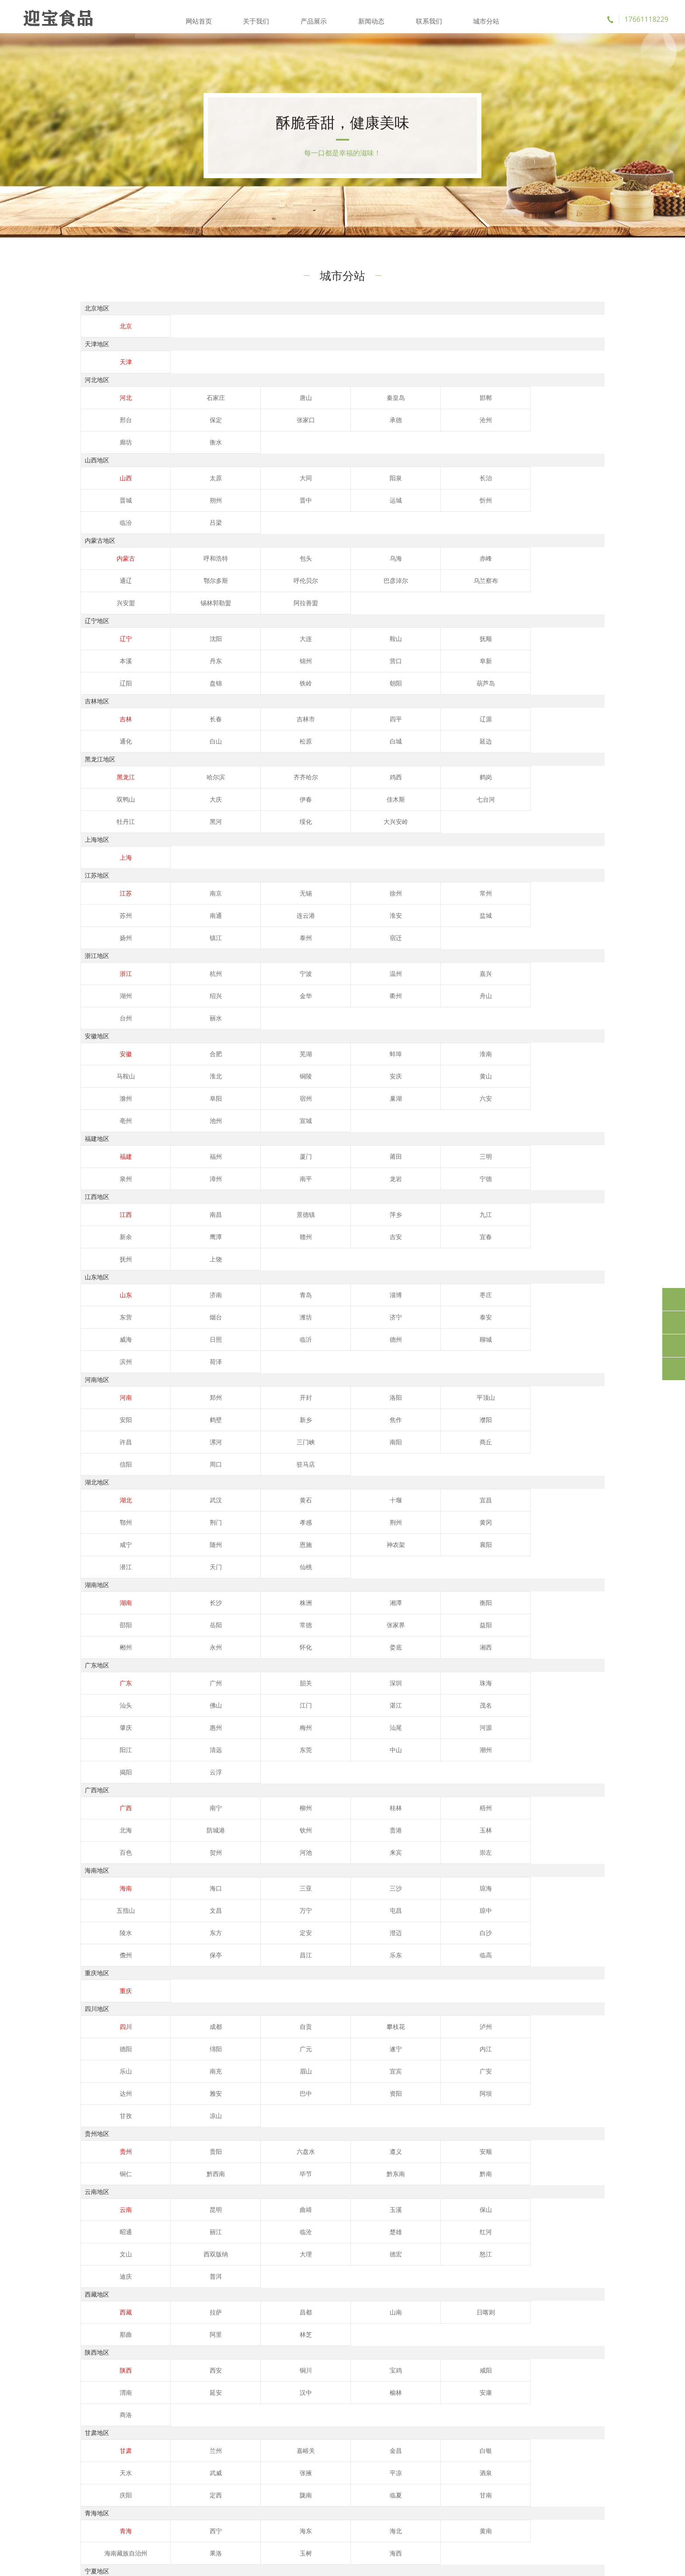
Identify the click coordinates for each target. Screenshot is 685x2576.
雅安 (268, 1793)
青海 (118, 2186)
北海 (492, 1552)
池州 (268, 976)
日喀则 (417, 1990)
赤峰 (417, 525)
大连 (268, 583)
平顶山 (417, 1208)
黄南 (417, 2186)
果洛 (567, 2186)
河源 (118, 1494)
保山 (417, 1909)
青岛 (268, 1128)
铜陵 (118, 954)
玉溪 (342, 1909)
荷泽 (268, 1173)
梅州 (492, 1472)
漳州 (567, 1012)
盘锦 (417, 606)
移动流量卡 (272, 2508)
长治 (417, 467)
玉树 (118, 2208)
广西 (118, 1552)
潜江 (193, 1333)
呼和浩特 (192, 525)
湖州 (492, 874)
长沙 (193, 1369)
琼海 (417, 1632)
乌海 (342, 525)
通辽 (492, 525)
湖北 (118, 1289)
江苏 (118, 816)
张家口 (118, 431)
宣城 (342, 976)
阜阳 (417, 954)
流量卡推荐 (158, 2508)
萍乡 (342, 1070)
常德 (118, 1391)
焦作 (193, 1231)
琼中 (268, 1655)
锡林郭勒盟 (417, 547)
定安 (492, 1655)
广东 (118, 1449)
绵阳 (567, 1749)
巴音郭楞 (118, 2302)
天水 (492, 2106)
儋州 (193, 1677)
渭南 (492, 2048)
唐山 (268, 409)
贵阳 (193, 1851)
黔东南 (192, 1873)
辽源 (417, 664)
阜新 (268, 606)
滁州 (342, 954)
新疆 (118, 2280)
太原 (193, 467)
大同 (268, 467)
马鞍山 (492, 932)
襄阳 (118, 1333)
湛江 (193, 1472)
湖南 (118, 1369)
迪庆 (193, 1954)
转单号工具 (95, 2533)
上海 (118, 780)
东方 (417, 1655)
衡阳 (417, 1369)
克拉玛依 (268, 2280)
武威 (567, 2106)
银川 (193, 2244)
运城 (193, 489)
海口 (193, 1632)
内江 (268, 1771)
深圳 (342, 1449)
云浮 (118, 1516)
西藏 (118, 1990)
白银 (417, 2106)
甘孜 (567, 1793)
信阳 (193, 1253)
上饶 (417, 1092)
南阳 (567, 1231)
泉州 (492, 1012)
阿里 (567, 1990)
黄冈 (268, 1311)
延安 (567, 2048)
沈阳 (193, 583)
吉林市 (268, 664)
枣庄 (417, 1128)
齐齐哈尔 (268, 722)
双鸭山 (492, 722)
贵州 (118, 1851)
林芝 (118, 2012)
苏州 (492, 816)
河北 (118, 409)
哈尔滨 (192, 722)
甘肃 (118, 2106)
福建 (118, 1012)
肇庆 (342, 1472)
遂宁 (193, 1771)
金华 (118, 896)
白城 (193, 686)
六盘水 (268, 1851)
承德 (193, 431)
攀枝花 (342, 1749)
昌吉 (492, 2280)
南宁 (193, 1552)
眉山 (492, 1771)
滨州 (193, 1173)
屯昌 (193, 1655)
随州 (417, 1311)
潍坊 (118, 1150)
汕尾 (567, 1472)
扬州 (342, 838)
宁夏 (118, 2244)
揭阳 (567, 1494)
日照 (417, 1150)
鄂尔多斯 (567, 525)
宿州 (492, 954)
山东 (118, 1128)
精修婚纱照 (316, 2521)
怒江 (118, 1954)
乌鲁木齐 (192, 2280)
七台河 (268, 744)
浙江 (118, 874)
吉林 (118, 664)
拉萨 (193, 1990)
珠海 (417, 1449)
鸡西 (342, 722)
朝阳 (567, 606)
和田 (417, 2302)
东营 (492, 1128)
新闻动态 (371, 17)
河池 (492, 1574)
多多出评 (287, 2495)
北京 (118, 337)
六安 (118, 976)
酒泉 (268, 2128)
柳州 (268, 1552)
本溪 (492, 583)
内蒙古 (118, 525)
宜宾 (567, 1771)
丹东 (567, 583)
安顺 (417, 1851)
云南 (118, 1909)
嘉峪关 (268, 2106)
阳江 (193, 1494)
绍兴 (567, 874)
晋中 (118, 489)
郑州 (193, 1208)
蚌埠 (342, 932)
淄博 (342, 1128)
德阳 (492, 1749)
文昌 (567, 1632)
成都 (193, 1749)
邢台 (492, 409)
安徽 (118, 932)
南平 (118, 1034)
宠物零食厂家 (98, 2508)
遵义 (342, 1851)
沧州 (268, 431)
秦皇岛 (342, 409)
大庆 (567, 722)
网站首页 (201, 17)
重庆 (118, 1713)
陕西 (118, 2048)
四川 (118, 1749)
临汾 (342, 489)
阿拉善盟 (492, 547)
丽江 (567, 1909)
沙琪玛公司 (164, 2495)
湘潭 (342, 1369)
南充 (417, 1771)
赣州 (118, 1092)
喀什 (342, 2302)
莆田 (342, 1012)
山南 (342, 1990)
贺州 (417, 1574)
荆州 (193, 1311)
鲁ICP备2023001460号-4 (381, 2563)
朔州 (567, 467)
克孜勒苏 (268, 2302)
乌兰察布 (268, 547)
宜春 (268, 1092)
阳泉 (342, 467)
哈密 (417, 2280)
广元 (118, 1771)
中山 (417, 1494)
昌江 (342, 1677)
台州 (342, 896)
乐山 (342, 1771)
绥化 (492, 744)
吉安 (193, 1092)
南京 (193, 816)
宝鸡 (342, 2048)
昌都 (268, 1990)
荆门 (567, 1289)
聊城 (118, 1173)
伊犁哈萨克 (492, 2302)
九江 (417, 1070)
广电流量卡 (215, 2508)
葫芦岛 (118, 628)
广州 (193, 1449)
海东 (268, 2186)
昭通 (492, 1909)
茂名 (268, 1472)
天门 (268, 1333)
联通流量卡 (329, 2508)
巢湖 (567, 954)
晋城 (492, 467)
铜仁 (492, 1851)
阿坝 (492, 1793)
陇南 (492, 2128)
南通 (567, 816)
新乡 (118, 1231)
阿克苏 (192, 2302)
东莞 (342, 1494)
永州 (417, 1391)
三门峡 (492, 1231)
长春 (193, 664)
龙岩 (193, 1034)
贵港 (193, 1574)
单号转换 (149, 2521)
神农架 (567, 1311)
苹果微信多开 (344, 2495)
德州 (567, 1150)
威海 (342, 1150)
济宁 (193, 1150)
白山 (567, 664)
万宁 (118, 1655)
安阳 (492, 1208)
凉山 (118, 1815)
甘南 (118, 2150)
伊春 (118, 744)
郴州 (342, 1391)
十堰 (342, 1289)
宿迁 (567, 838)
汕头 (492, 1449)
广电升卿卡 (260, 2521)
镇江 (417, 838)
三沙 (342, 1632)
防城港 (567, 1552)
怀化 (492, 1391)
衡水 (417, 431)
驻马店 (342, 1253)
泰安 (268, 1150)
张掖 (118, 2128)
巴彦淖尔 (192, 547)
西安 (193, 2048)
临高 (492, 1677)
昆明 (193, 1909)
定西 (417, 2128)
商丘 (118, 1253)
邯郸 (417, 409)
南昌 (193, 1070)
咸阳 (417, 2048)
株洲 (268, 1369)
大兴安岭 (567, 744)
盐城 (268, 838)
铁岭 (492, 606)
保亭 (268, 1677)
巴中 (342, 1793)
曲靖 (268, 1909)
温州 (342, 874)
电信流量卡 (95, 2521)
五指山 (492, 1632)
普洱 (268, 1954)
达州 (193, 1793)
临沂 (492, 1150)
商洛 (342, 2070)
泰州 (492, 838)
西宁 (193, 2186)
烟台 (567, 1128)
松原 (118, 686)
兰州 (193, 2106)
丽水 (417, 896)
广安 (118, 1793)
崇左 (118, 1597)
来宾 (567, 1574)
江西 (118, 1070)
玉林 (268, 1574)
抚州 (342, 1092)
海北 (342, 2186)
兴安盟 (342, 547)
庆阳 (342, 2128)
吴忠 (342, 2244)
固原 (417, 2244)
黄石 (268, 1289)
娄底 (567, 1391)
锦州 (118, 606)
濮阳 (268, 1231)
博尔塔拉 (567, 2280)
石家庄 (192, 409)
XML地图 (429, 2563)
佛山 (567, 1449)
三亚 (268, 1632)
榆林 (193, 2070)
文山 (342, 1932)
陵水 (342, 1655)
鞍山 (342, 583)
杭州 (193, 874)
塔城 (567, 2302)
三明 (417, 1012)
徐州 (342, 816)
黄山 (268, 954)
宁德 (268, 1034)
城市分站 (484, 17)
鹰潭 (567, 1070)
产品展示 (314, 17)
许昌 (342, 1231)
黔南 (268, 1873)
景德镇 (268, 1070)
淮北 (567, 932)
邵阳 (492, 1369)
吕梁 (417, 489)
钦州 (118, 1574)
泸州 (417, 1749)
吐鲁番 (342, 2280)
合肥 (193, 932)
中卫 (492, 2244)
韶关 (268, 1449)
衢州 (193, 896)
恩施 (492, 1311)
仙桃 (342, 1333)
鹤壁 (567, 1208)
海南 (118, 1632)
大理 (492, 1932)
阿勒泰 (118, 2324)
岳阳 (567, 1369)
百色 (342, 1574)
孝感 (118, 1311)
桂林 (342, 1552)
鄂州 (492, 1289)
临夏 (567, 2128)
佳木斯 (192, 744)
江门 (118, 1472)
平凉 (193, 2128)
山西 (118, 467)
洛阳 (342, 1208)
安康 (268, 2070)
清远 (268, 1494)
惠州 (417, 1472)
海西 (193, 2208)
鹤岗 (417, 722)
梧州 (417, 1552)
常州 (417, 816)
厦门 (268, 1012)
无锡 (268, 816)
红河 (268, 1932)
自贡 (268, 1749)
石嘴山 (268, 2244)
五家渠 (192, 2324)
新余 (492, 1070)
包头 (268, 525)
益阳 (268, 1391)
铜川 (268, 2048)
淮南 (417, 932)
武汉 (193, 1289)
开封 (268, 1208)
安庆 (193, 954)
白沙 (118, 1677)
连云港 (118, 838)
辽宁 (118, 583)
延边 (268, 686)
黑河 (417, 744)
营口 (193, 606)
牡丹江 (342, 744)
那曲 (492, 1990)
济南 (193, 1128)
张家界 (192, 1391)
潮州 (492, 1494)
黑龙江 (118, 722)
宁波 (268, 874)
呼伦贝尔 (118, 547)
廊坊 (342, 431)
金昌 (342, 2106)
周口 (268, 1253)
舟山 (268, 896)
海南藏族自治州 (492, 2186)
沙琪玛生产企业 (227, 2495)
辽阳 (342, 606)
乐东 (417, 1677)
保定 (567, 409)
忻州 (268, 489)
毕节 (118, 1873)
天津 (118, 373)
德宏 (567, 1932)
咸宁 (342, 1311)
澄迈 (567, 1655)
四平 (342, 664)
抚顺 (417, 583)
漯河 (417, 1231)
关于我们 (258, 17)
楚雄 (193, 1932)
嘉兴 (417, 874)
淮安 (193, 838)
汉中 (118, 2070)
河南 (118, 1208)
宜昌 (417, 1289)
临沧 (118, 1932)
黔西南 (567, 1851)
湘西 (118, 1414)
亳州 (193, 976)
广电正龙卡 (203, 2521)
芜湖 (268, 932)
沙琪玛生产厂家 (101, 2495)
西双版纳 (417, 1932)
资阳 (417, 1793)
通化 (492, 664)
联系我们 (427, 17)
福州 (193, 1012)
